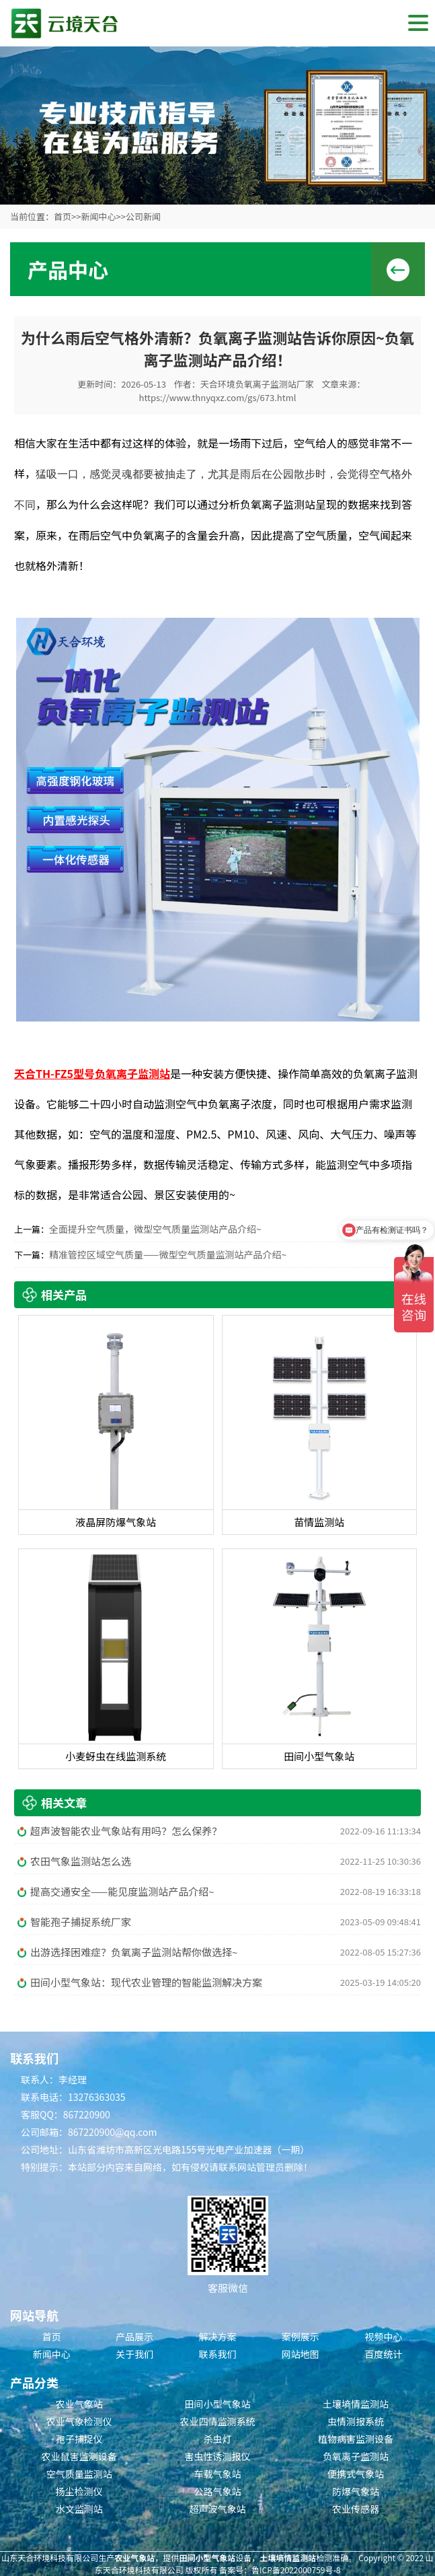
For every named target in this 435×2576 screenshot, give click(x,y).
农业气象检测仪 (79, 2421)
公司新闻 (143, 216)
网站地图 (300, 2354)
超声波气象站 (217, 2508)
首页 (62, 216)
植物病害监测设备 (355, 2438)
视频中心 (383, 2336)
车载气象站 (217, 2473)
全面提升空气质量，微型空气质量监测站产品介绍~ (155, 1229)
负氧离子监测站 (356, 2456)
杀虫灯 (217, 2438)
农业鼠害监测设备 (79, 2456)
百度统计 (383, 2354)
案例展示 (300, 2336)
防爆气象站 (355, 2491)
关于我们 (134, 2354)
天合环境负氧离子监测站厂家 (257, 384)
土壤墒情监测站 (356, 2403)
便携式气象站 (355, 2473)
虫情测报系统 (355, 2421)
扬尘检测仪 (79, 2491)
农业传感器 (355, 2508)
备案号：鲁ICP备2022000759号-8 (279, 2569)
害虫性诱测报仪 (217, 2456)
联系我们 (217, 2354)
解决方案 (217, 2336)
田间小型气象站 (217, 2403)
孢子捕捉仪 (79, 2438)
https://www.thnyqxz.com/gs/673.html (217, 397)
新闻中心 (98, 216)
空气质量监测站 (79, 2473)
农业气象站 (79, 2403)
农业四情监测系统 (217, 2421)
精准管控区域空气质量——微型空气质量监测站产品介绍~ (167, 1254)
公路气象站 (217, 2491)
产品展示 (134, 2336)
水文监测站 (79, 2508)
